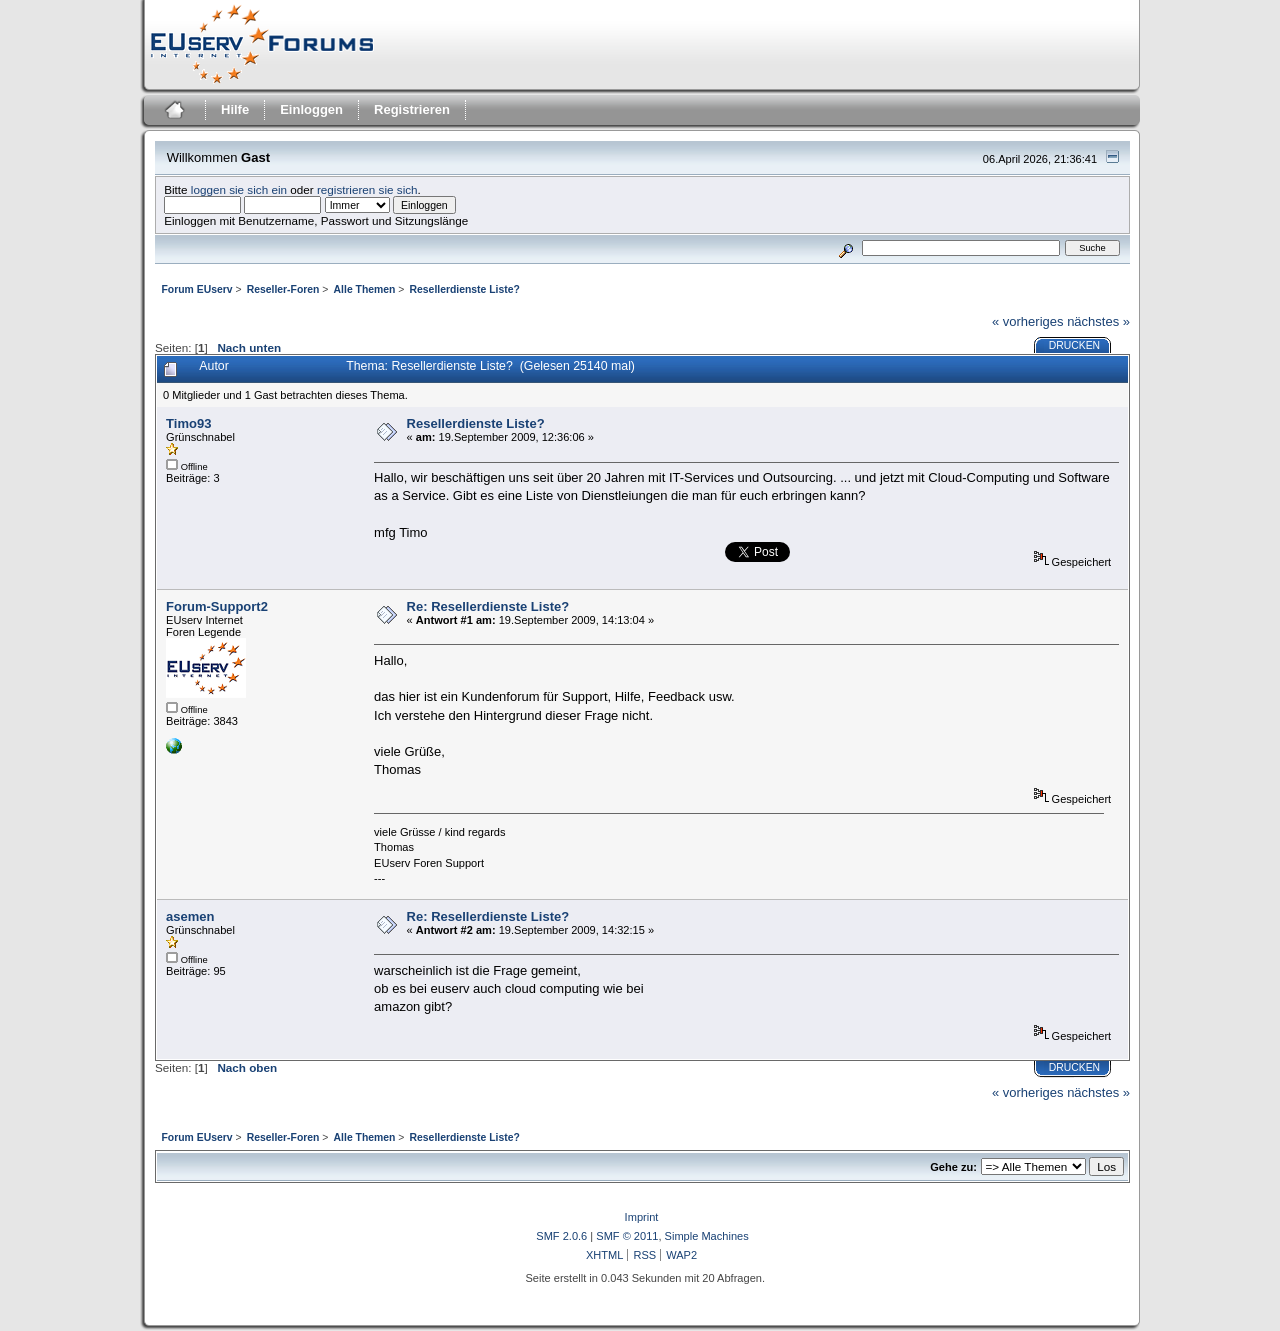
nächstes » (1098, 321)
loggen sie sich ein (239, 189)
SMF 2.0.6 (561, 1236)
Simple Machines (707, 1236)
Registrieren (412, 109)
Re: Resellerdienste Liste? (488, 606)
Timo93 (188, 423)
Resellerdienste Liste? (476, 423)
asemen (190, 916)
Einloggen (311, 109)
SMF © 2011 (627, 1236)
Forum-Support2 (217, 606)
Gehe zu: (953, 1167)
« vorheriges (1028, 321)
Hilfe (235, 109)
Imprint (642, 1217)
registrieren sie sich (367, 189)
